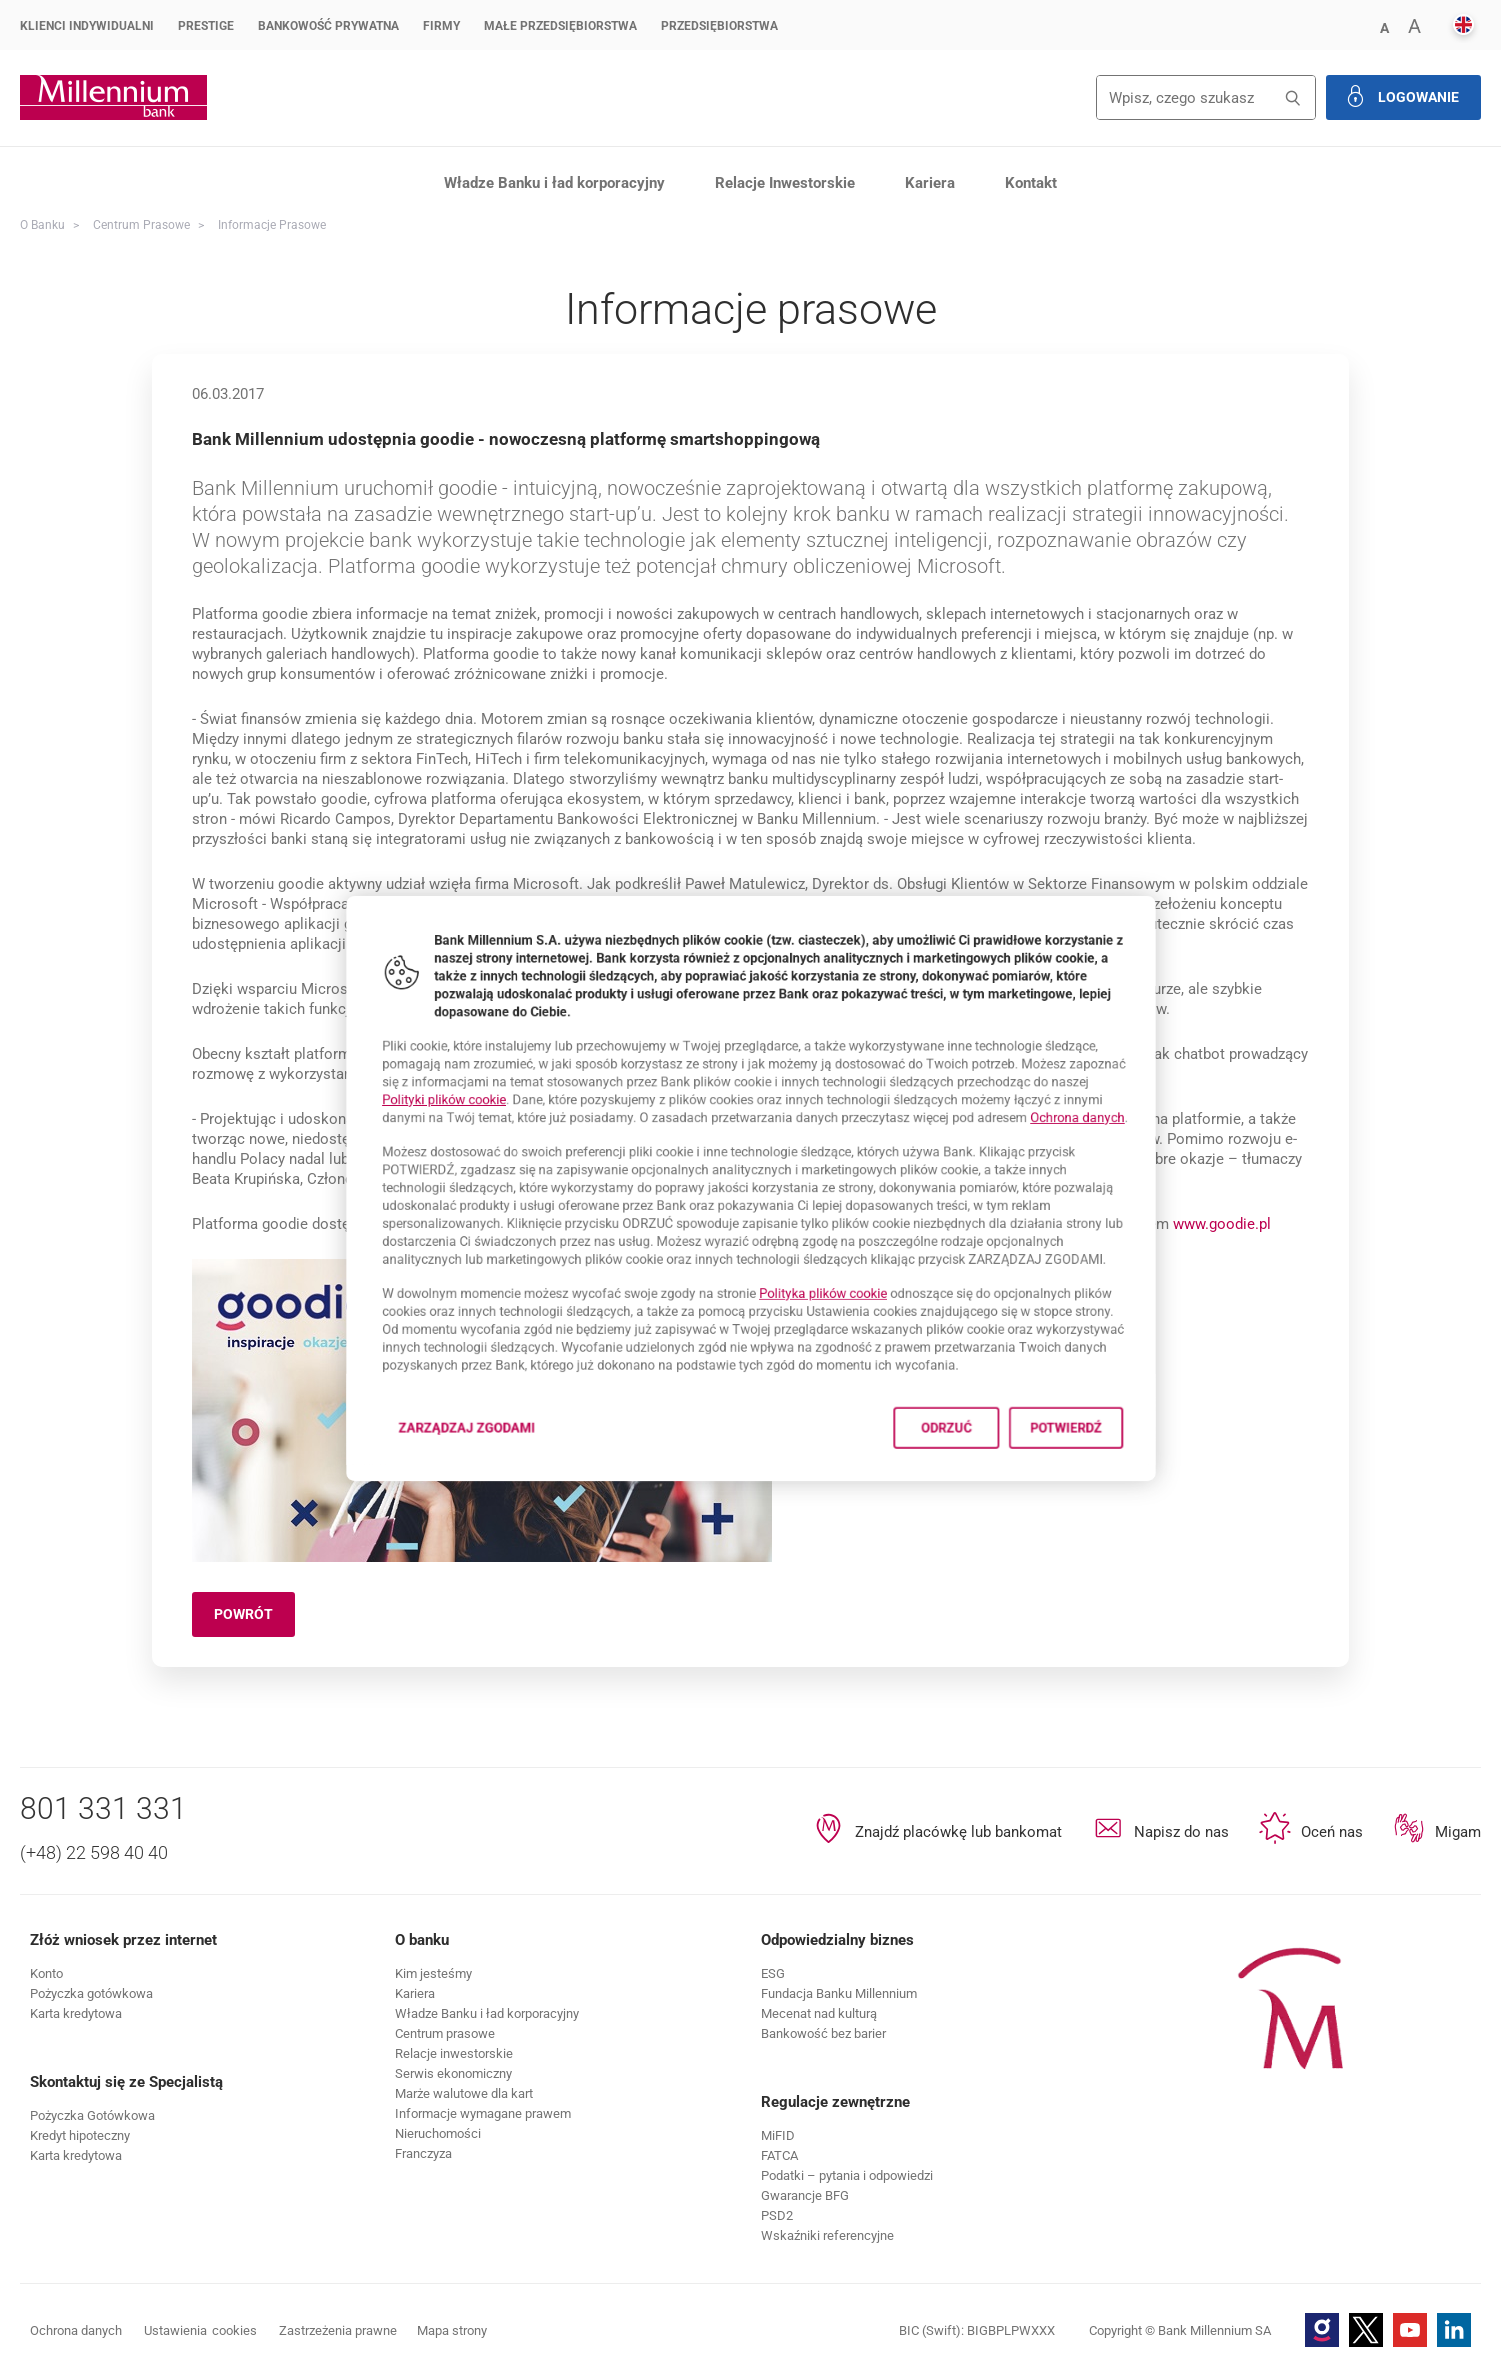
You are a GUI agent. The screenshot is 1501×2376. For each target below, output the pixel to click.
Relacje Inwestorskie (785, 183)
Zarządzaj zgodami (414, 1487)
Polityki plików (374, 1079)
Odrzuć (990, 1481)
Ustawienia (200, 2331)
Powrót (254, 1617)
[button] (1384, 26)
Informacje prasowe (272, 225)
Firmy (441, 26)
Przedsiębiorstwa (719, 26)
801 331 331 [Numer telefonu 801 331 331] (103, 1808)
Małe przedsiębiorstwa (560, 26)
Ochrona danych (1152, 1101)
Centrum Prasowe (141, 225)
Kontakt (1031, 183)
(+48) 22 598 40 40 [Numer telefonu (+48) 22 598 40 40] (94, 1852)
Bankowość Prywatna (328, 26)
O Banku (42, 225)
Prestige (206, 26)
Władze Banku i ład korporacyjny (554, 183)
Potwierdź (1137, 1481)
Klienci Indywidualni (87, 26)
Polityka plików (839, 1317)
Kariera (930, 183)
